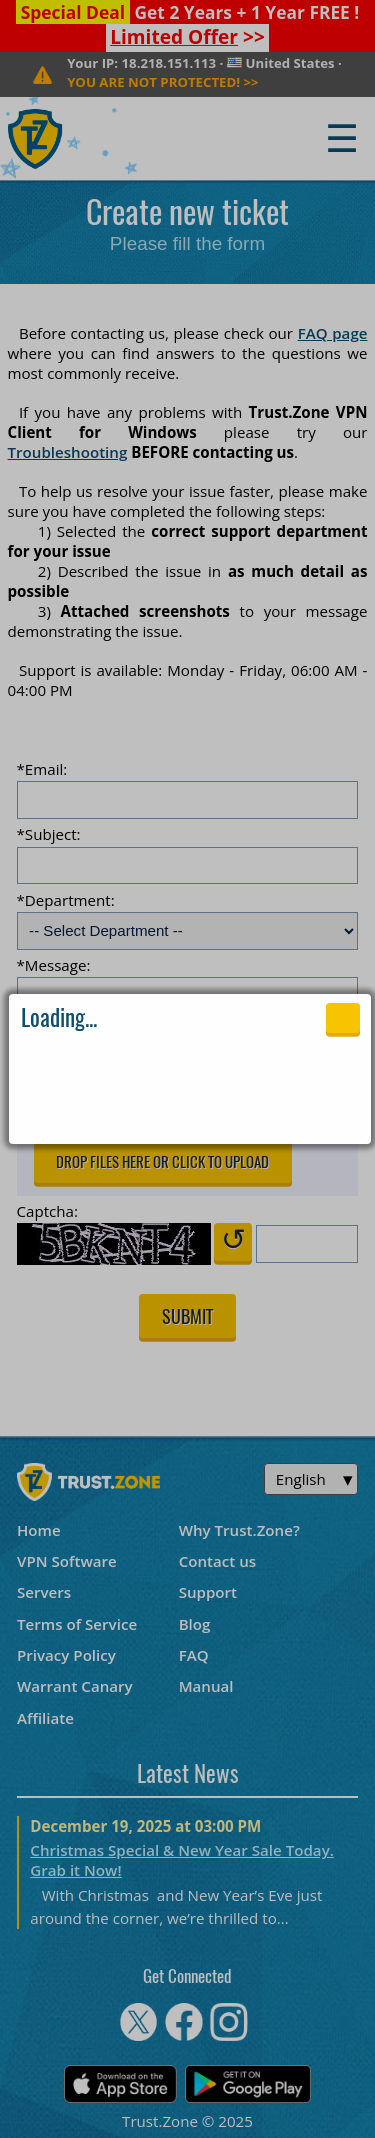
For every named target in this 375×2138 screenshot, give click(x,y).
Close (343, 1018)
